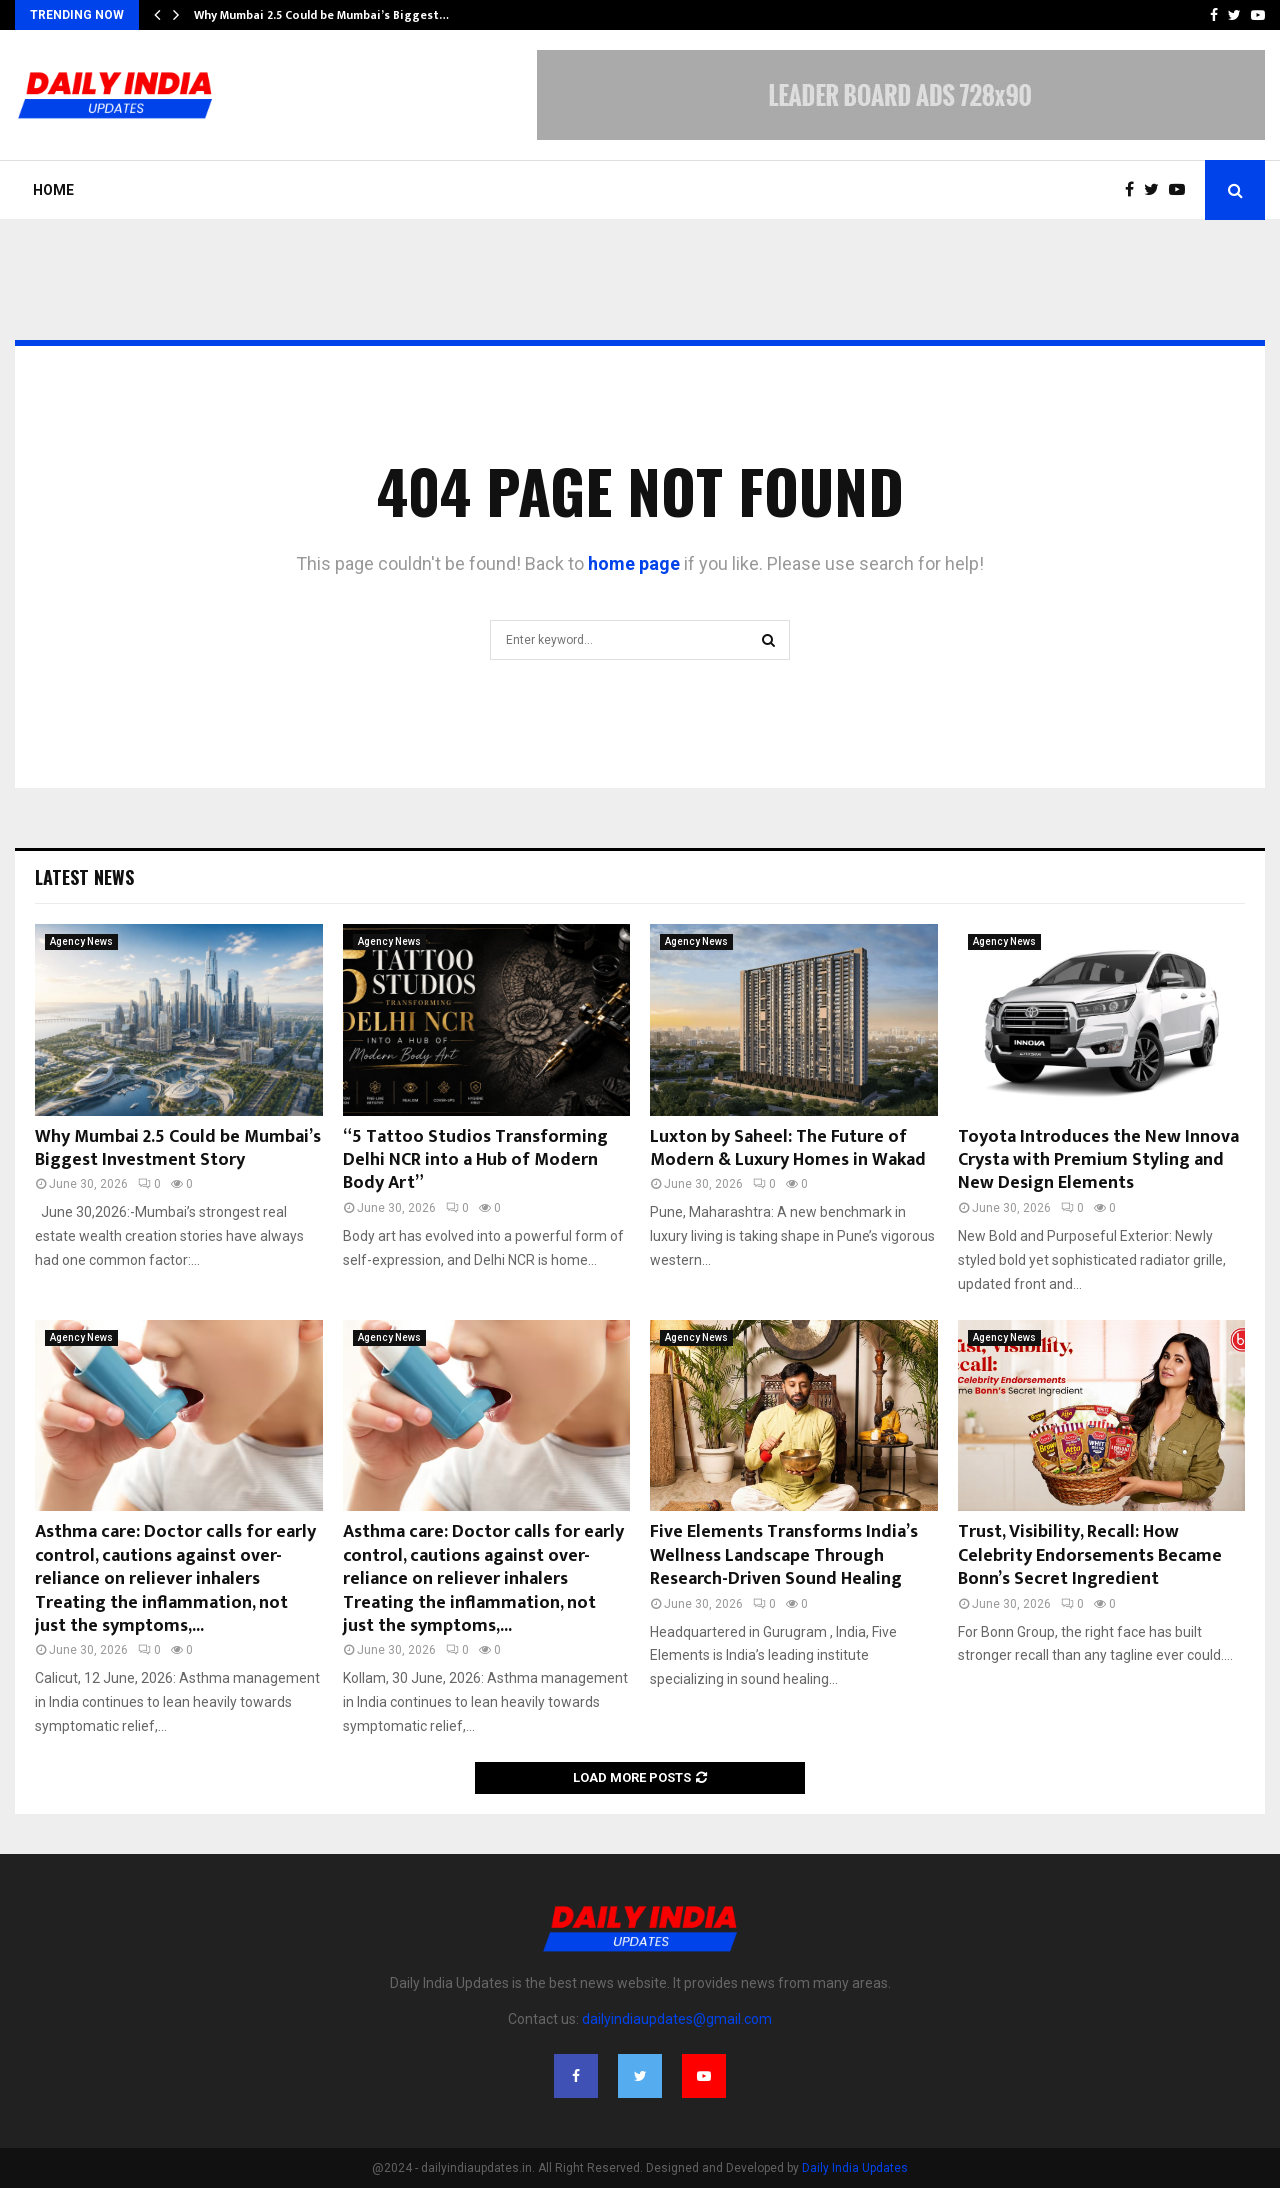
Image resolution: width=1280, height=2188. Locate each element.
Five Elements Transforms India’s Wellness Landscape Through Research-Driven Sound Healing (784, 1555)
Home (53, 190)
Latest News (84, 877)
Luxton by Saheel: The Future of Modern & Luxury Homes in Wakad (788, 1148)
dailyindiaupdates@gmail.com (677, 2019)
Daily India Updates (855, 2168)
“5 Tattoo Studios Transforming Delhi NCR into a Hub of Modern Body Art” (475, 1160)
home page (634, 563)
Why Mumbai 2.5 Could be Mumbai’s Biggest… (321, 15)
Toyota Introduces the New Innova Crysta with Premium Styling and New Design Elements (1098, 1160)
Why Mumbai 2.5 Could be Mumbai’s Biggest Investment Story (178, 1148)
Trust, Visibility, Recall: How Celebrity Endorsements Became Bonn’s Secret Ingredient (1090, 1555)
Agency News (81, 941)
